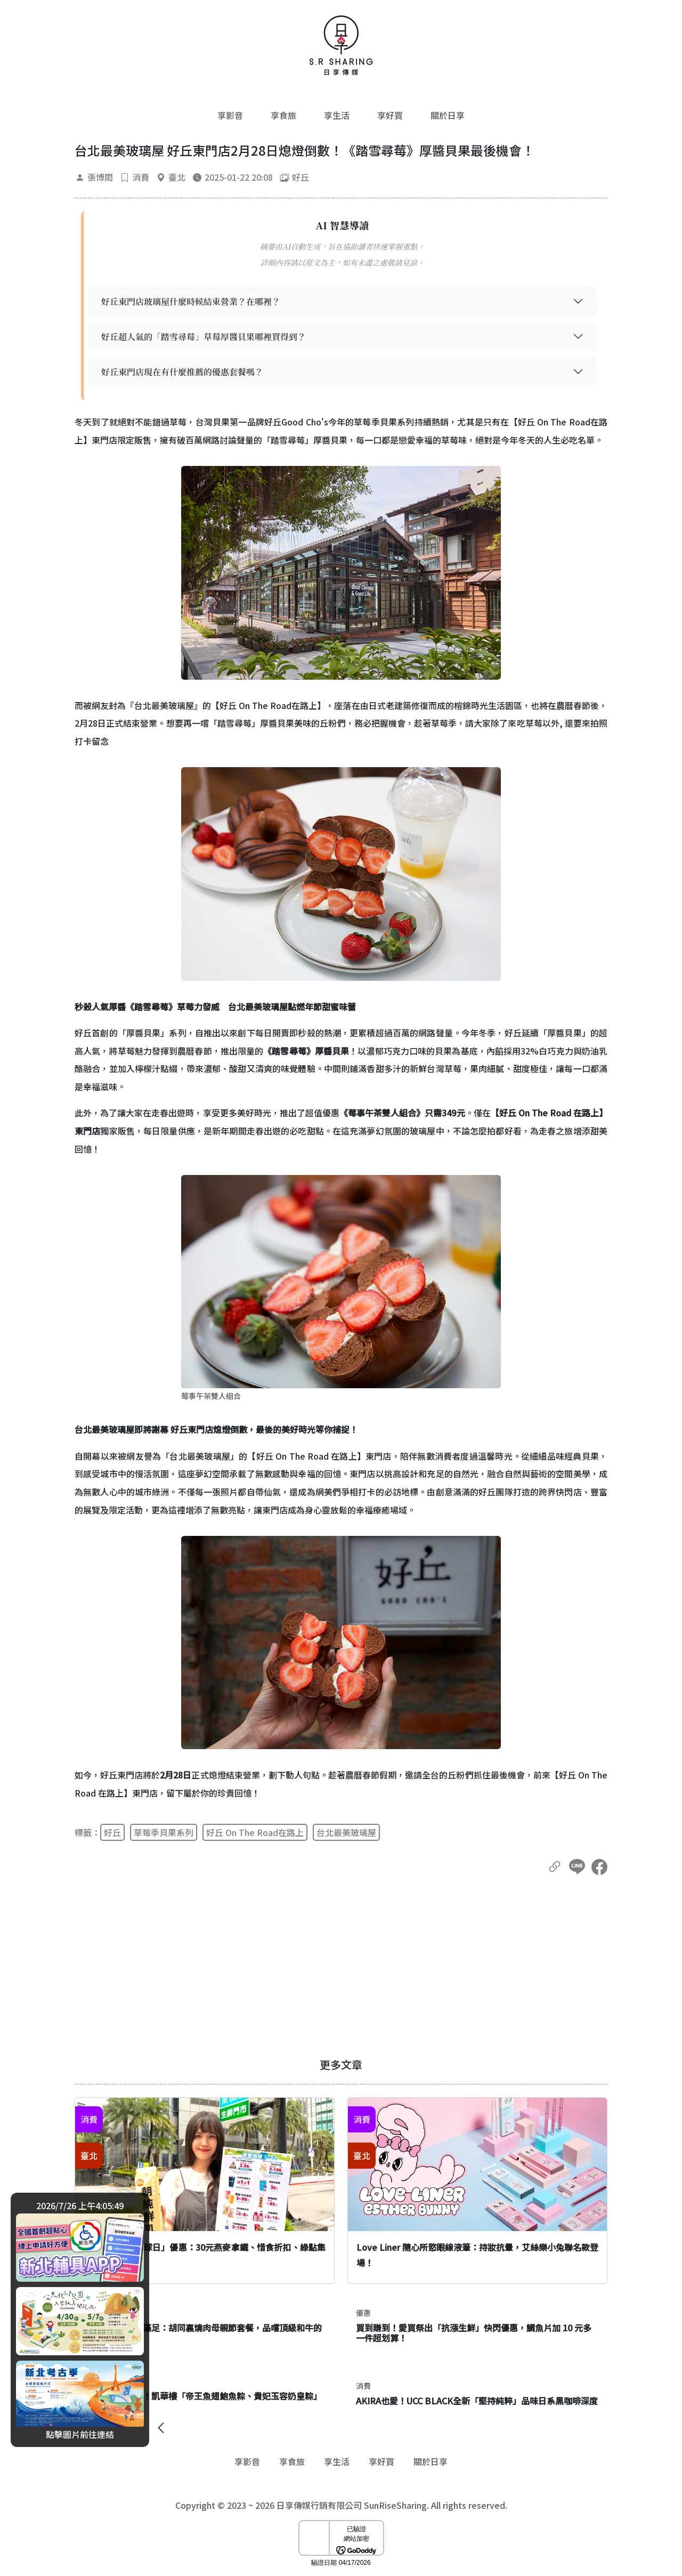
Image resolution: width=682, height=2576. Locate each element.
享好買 (390, 115)
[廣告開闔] (160, 2425)
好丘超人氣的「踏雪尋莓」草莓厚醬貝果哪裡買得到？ (203, 337)
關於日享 (448, 115)
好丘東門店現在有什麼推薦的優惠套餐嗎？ (182, 372)
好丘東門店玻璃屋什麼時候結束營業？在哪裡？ (190, 301)
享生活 (337, 115)
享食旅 (283, 115)
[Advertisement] (341, 1966)
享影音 (230, 115)
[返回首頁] (341, 45)
